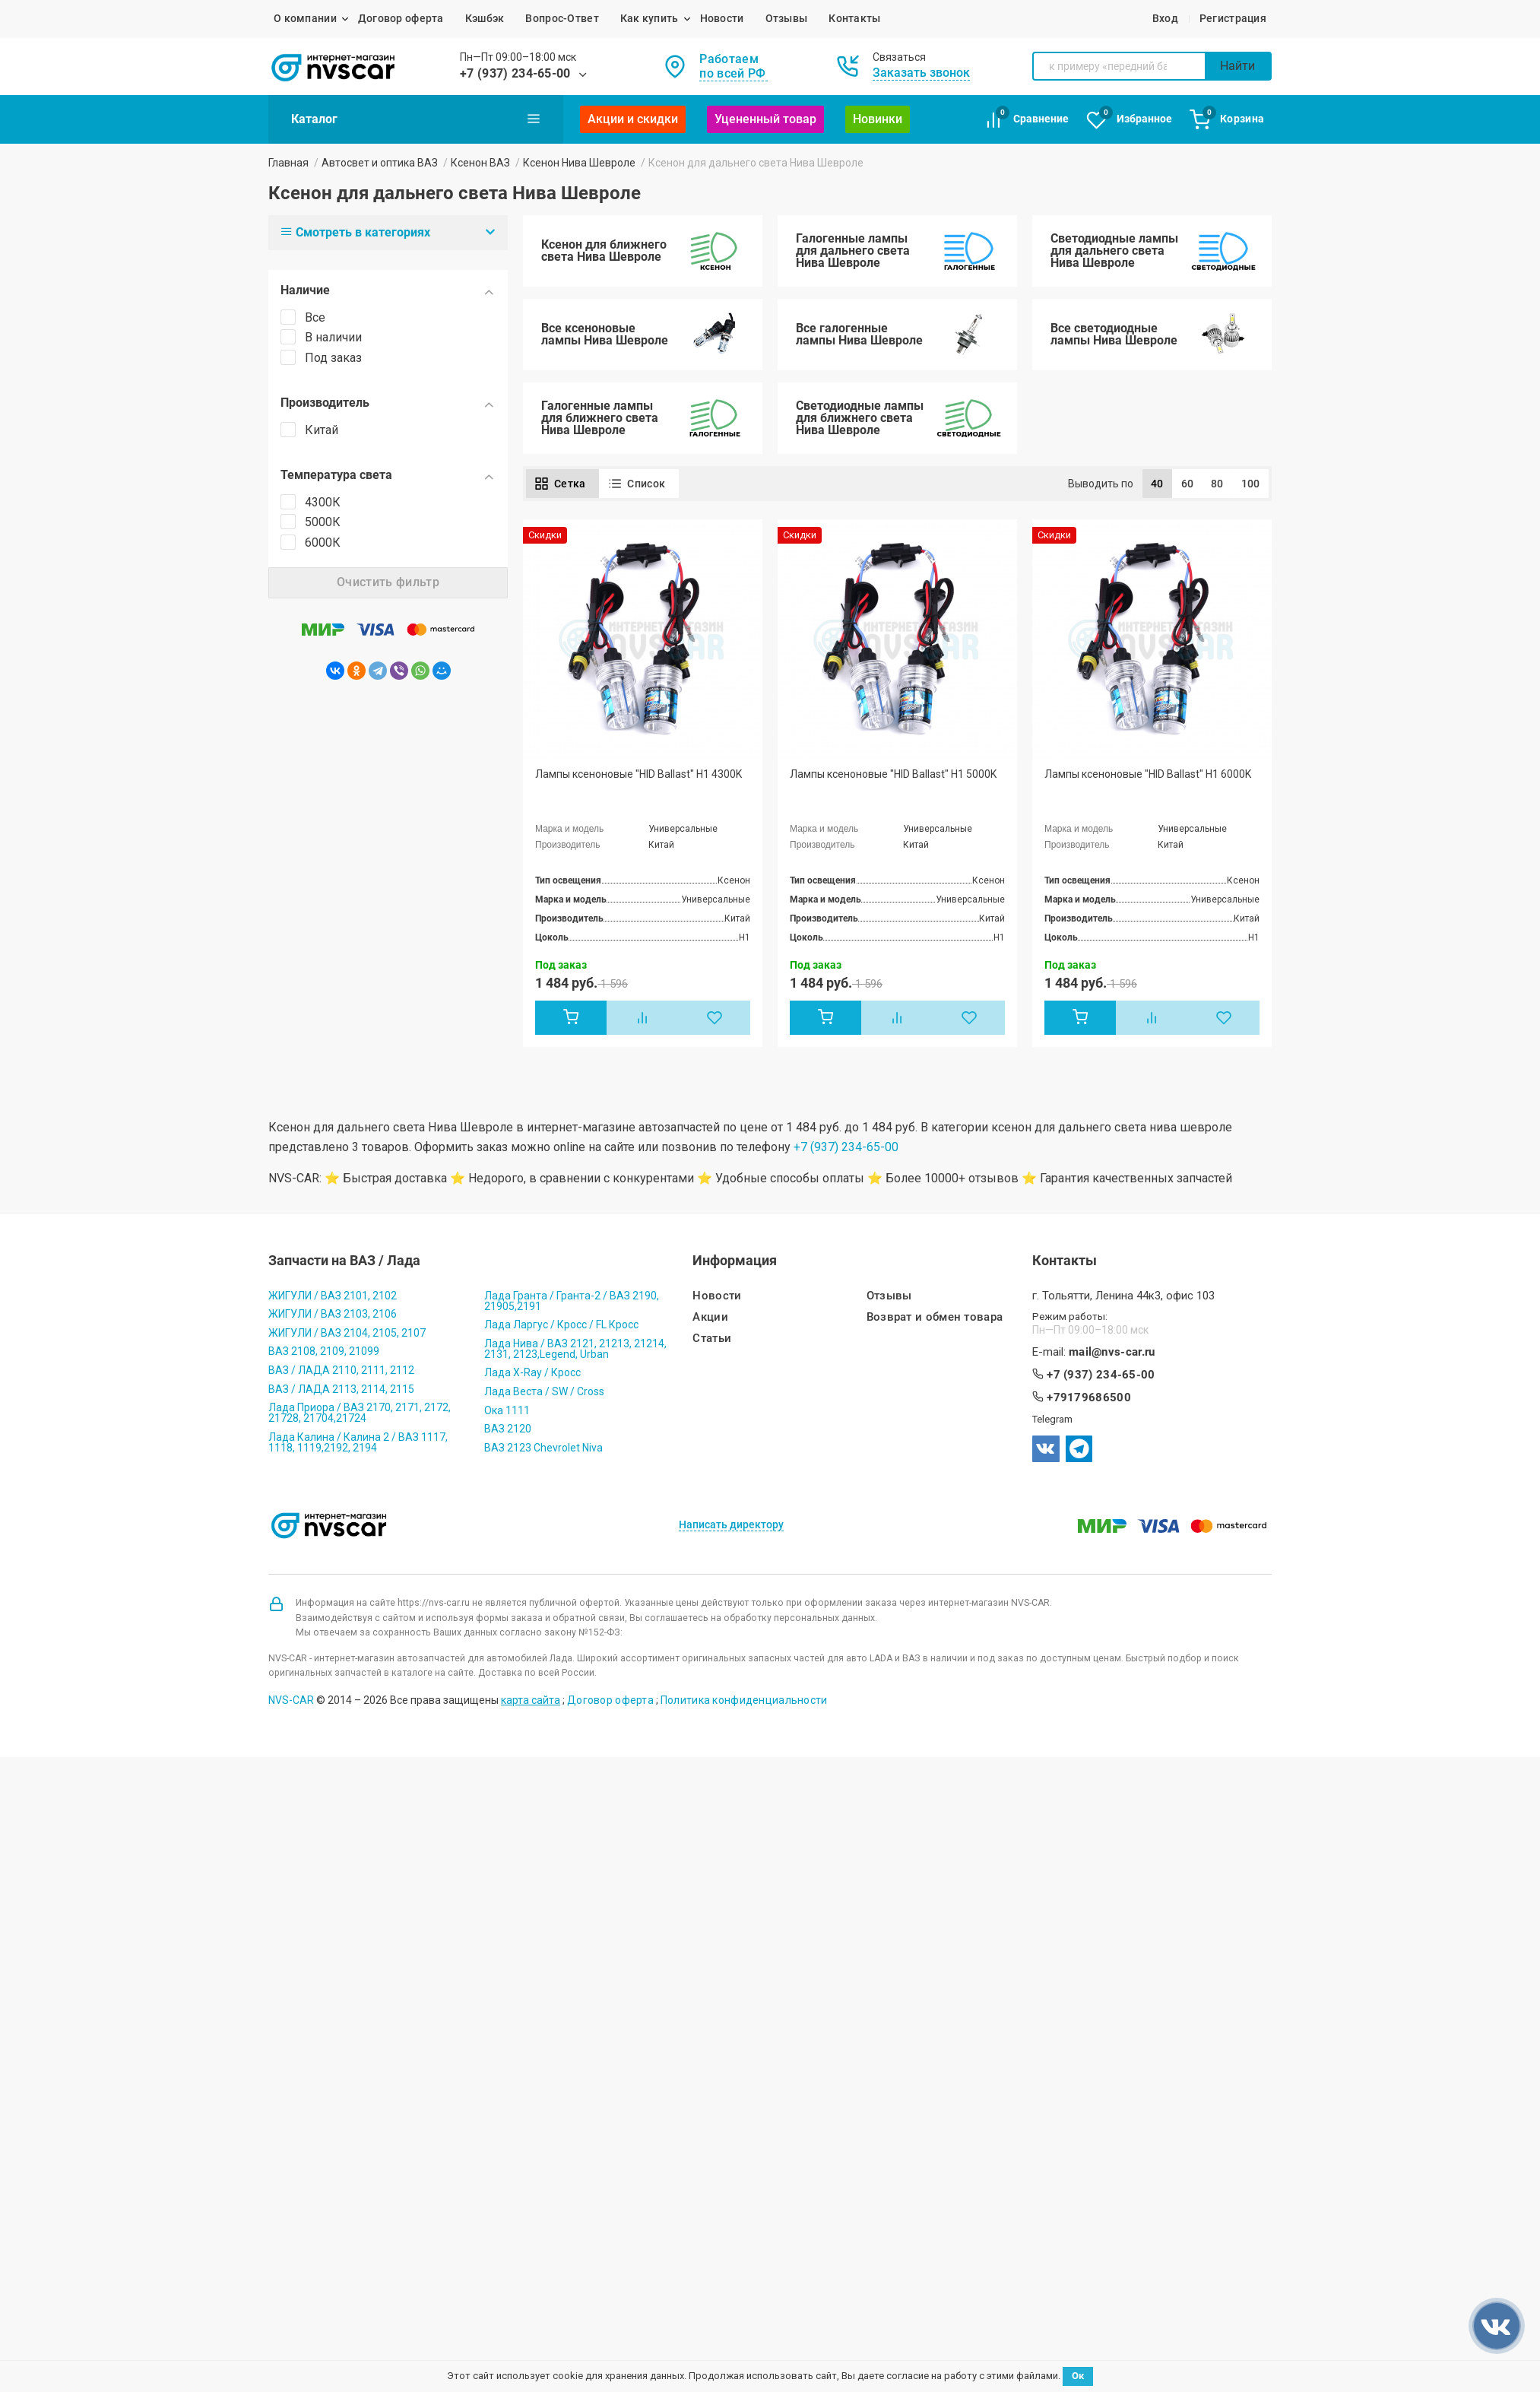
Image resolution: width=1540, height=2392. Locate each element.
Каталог (415, 118)
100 (1250, 483)
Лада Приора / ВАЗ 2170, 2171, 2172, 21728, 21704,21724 (359, 1412)
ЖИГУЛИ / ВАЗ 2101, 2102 (332, 1295)
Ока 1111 (507, 1410)
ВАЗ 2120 (507, 1428)
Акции (710, 1317)
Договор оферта (401, 18)
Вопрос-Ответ (561, 18)
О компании (305, 18)
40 (1157, 483)
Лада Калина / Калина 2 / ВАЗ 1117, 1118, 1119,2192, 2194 (358, 1442)
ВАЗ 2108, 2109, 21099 (323, 1351)
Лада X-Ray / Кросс (532, 1372)
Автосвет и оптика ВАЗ (380, 163)
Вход (1165, 18)
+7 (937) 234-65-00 (515, 73)
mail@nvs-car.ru (1112, 1352)
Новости (722, 18)
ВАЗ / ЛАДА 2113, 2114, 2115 (341, 1389)
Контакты (854, 18)
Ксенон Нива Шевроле (579, 163)
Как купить (649, 18)
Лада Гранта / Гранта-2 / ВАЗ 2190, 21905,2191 (571, 1301)
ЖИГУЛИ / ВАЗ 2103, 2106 (332, 1314)
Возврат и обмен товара (935, 1317)
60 (1187, 483)
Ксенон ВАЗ (480, 163)
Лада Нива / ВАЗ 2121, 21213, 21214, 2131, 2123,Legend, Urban (575, 1348)
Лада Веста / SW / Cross (544, 1391)
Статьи (711, 1338)
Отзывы (786, 18)
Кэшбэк (485, 18)
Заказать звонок (921, 72)
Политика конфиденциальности (744, 1700)
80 (1217, 483)
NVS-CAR (291, 1700)
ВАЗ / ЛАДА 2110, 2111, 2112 (341, 1370)
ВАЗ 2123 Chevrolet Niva (543, 1447)
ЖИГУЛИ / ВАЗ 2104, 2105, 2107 (347, 1333)
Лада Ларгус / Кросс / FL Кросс (561, 1324)
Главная (288, 163)
